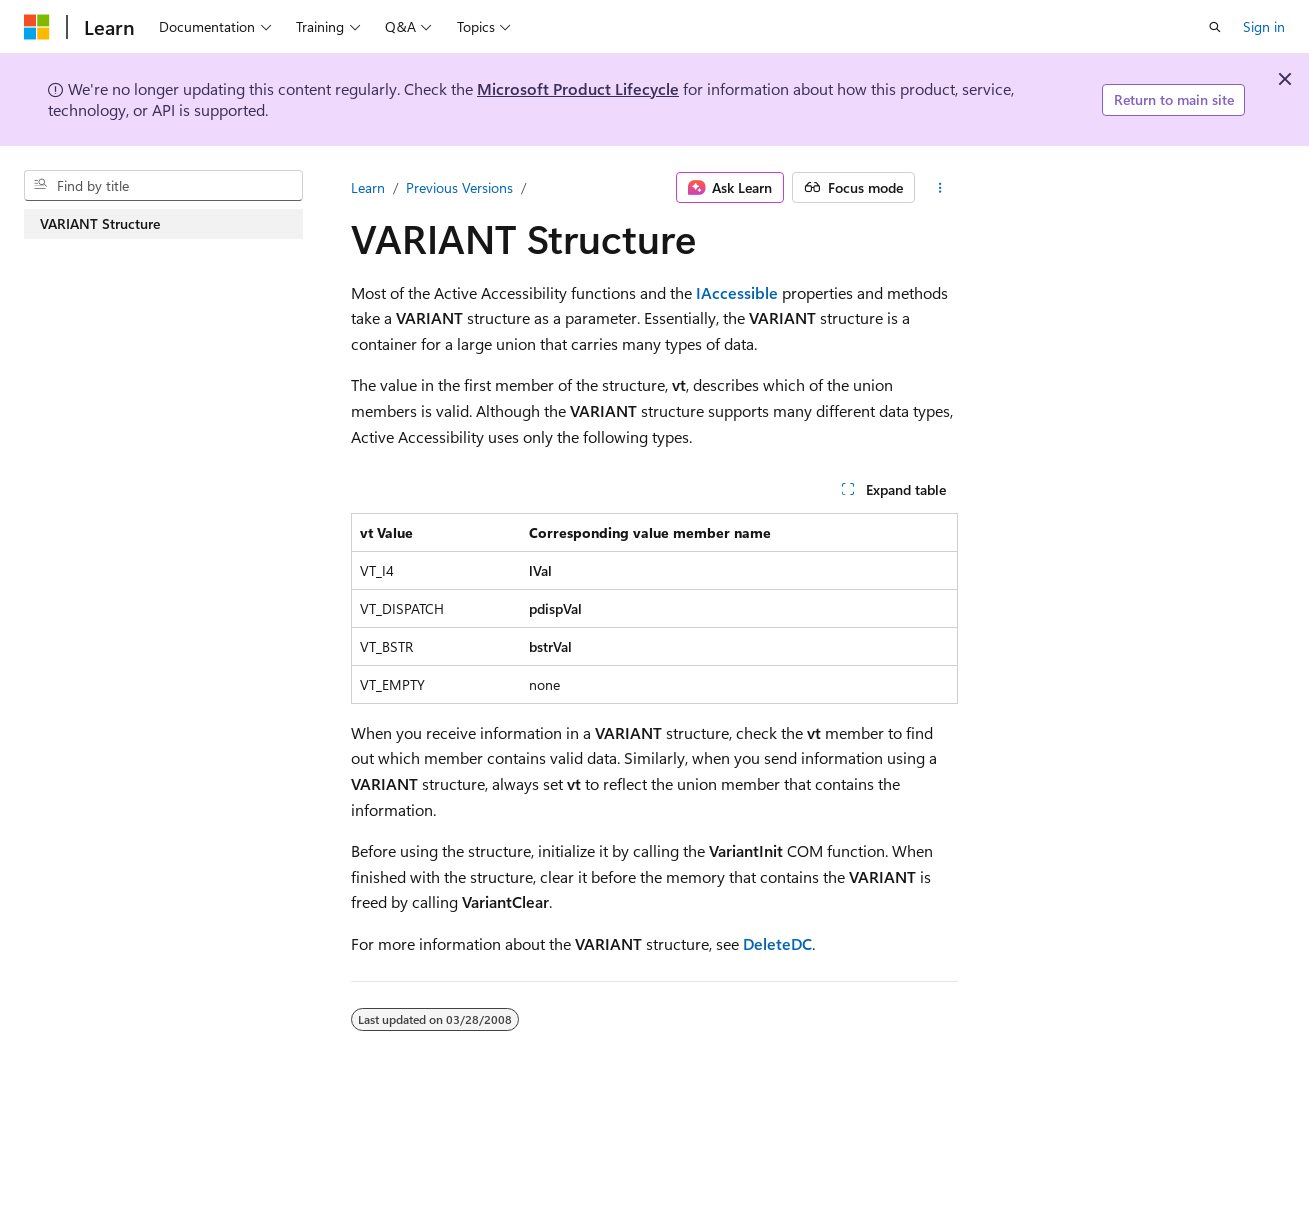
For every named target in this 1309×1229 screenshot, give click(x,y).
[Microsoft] (37, 27)
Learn (368, 187)
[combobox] (163, 186)
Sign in (1264, 26)
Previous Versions (459, 187)
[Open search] (1215, 27)
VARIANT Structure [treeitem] (100, 223)
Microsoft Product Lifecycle (578, 88)
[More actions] (940, 188)
